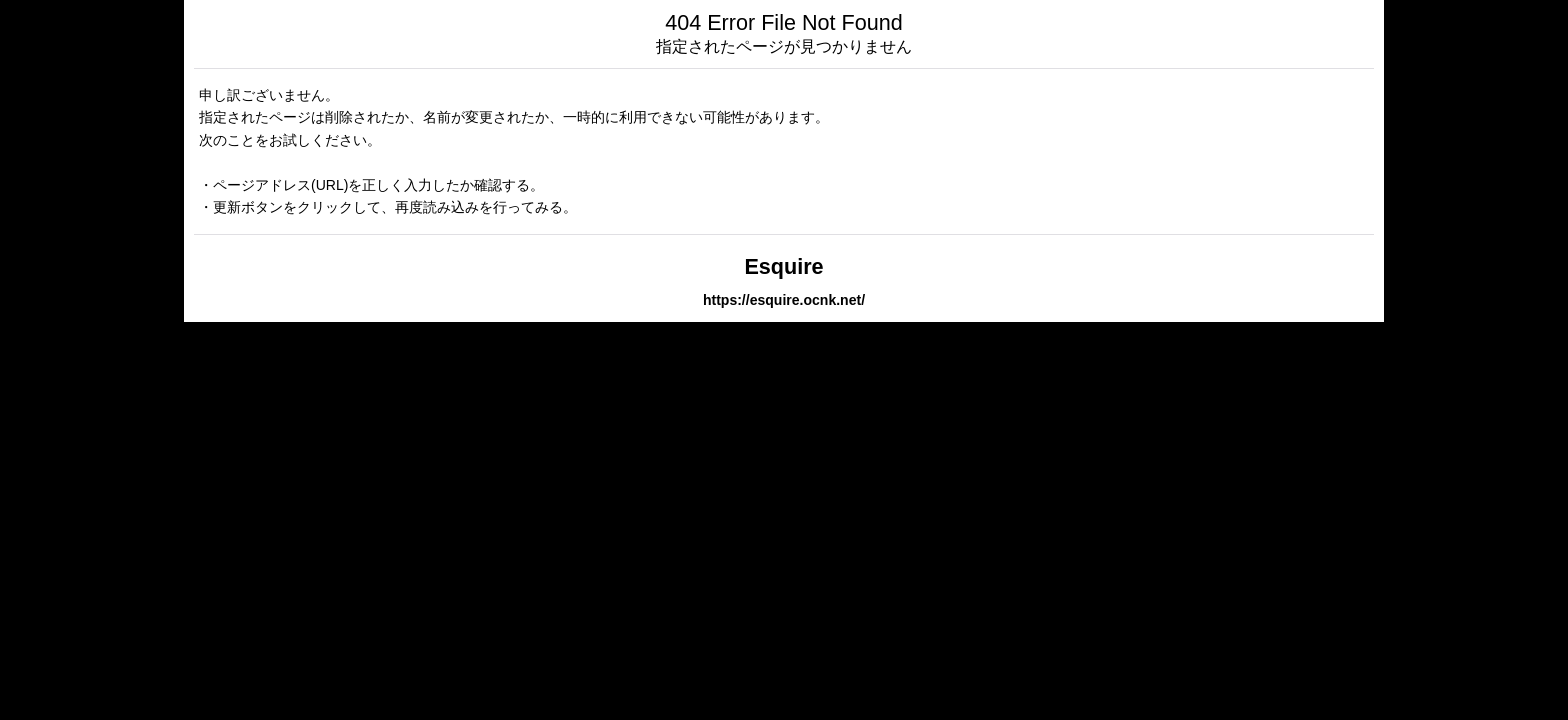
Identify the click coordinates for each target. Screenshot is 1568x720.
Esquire (783, 266)
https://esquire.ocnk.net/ (784, 300)
